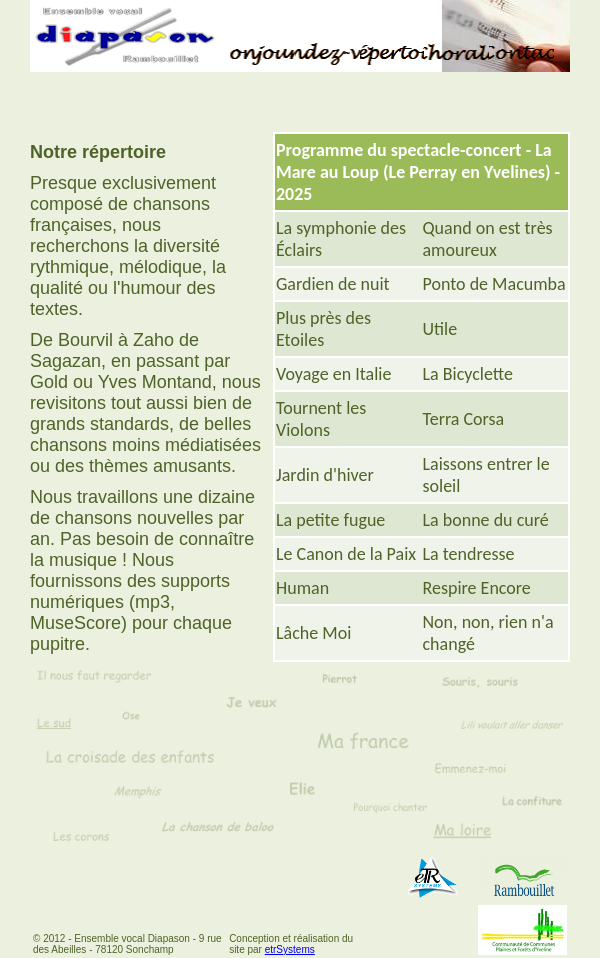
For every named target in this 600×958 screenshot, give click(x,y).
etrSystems (290, 949)
